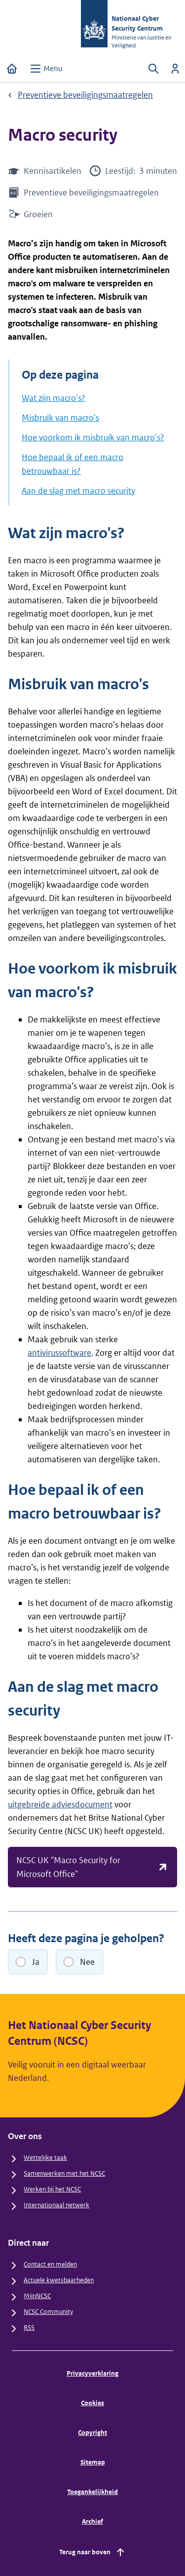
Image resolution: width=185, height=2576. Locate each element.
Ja (35, 1961)
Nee (87, 1961)
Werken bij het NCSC (52, 2189)
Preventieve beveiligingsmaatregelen (85, 94)
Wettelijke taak (45, 2157)
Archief (92, 2521)
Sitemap (92, 2462)
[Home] (12, 68)
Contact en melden (50, 2264)
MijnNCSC (37, 2296)
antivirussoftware (59, 1352)
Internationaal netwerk (56, 2205)
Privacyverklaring (92, 2373)
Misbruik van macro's (60, 417)
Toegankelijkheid (92, 2492)
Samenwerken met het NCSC (64, 2173)
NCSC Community (48, 2311)
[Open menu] (46, 68)
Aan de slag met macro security (78, 490)
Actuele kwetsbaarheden (59, 2280)
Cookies (92, 2403)
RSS (29, 2327)
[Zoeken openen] (153, 68)
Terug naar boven (92, 2552)
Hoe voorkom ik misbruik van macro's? (93, 437)
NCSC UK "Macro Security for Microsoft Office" (92, 1867)
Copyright (92, 2432)
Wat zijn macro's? (53, 397)
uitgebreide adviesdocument (60, 1804)
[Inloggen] (175, 68)
